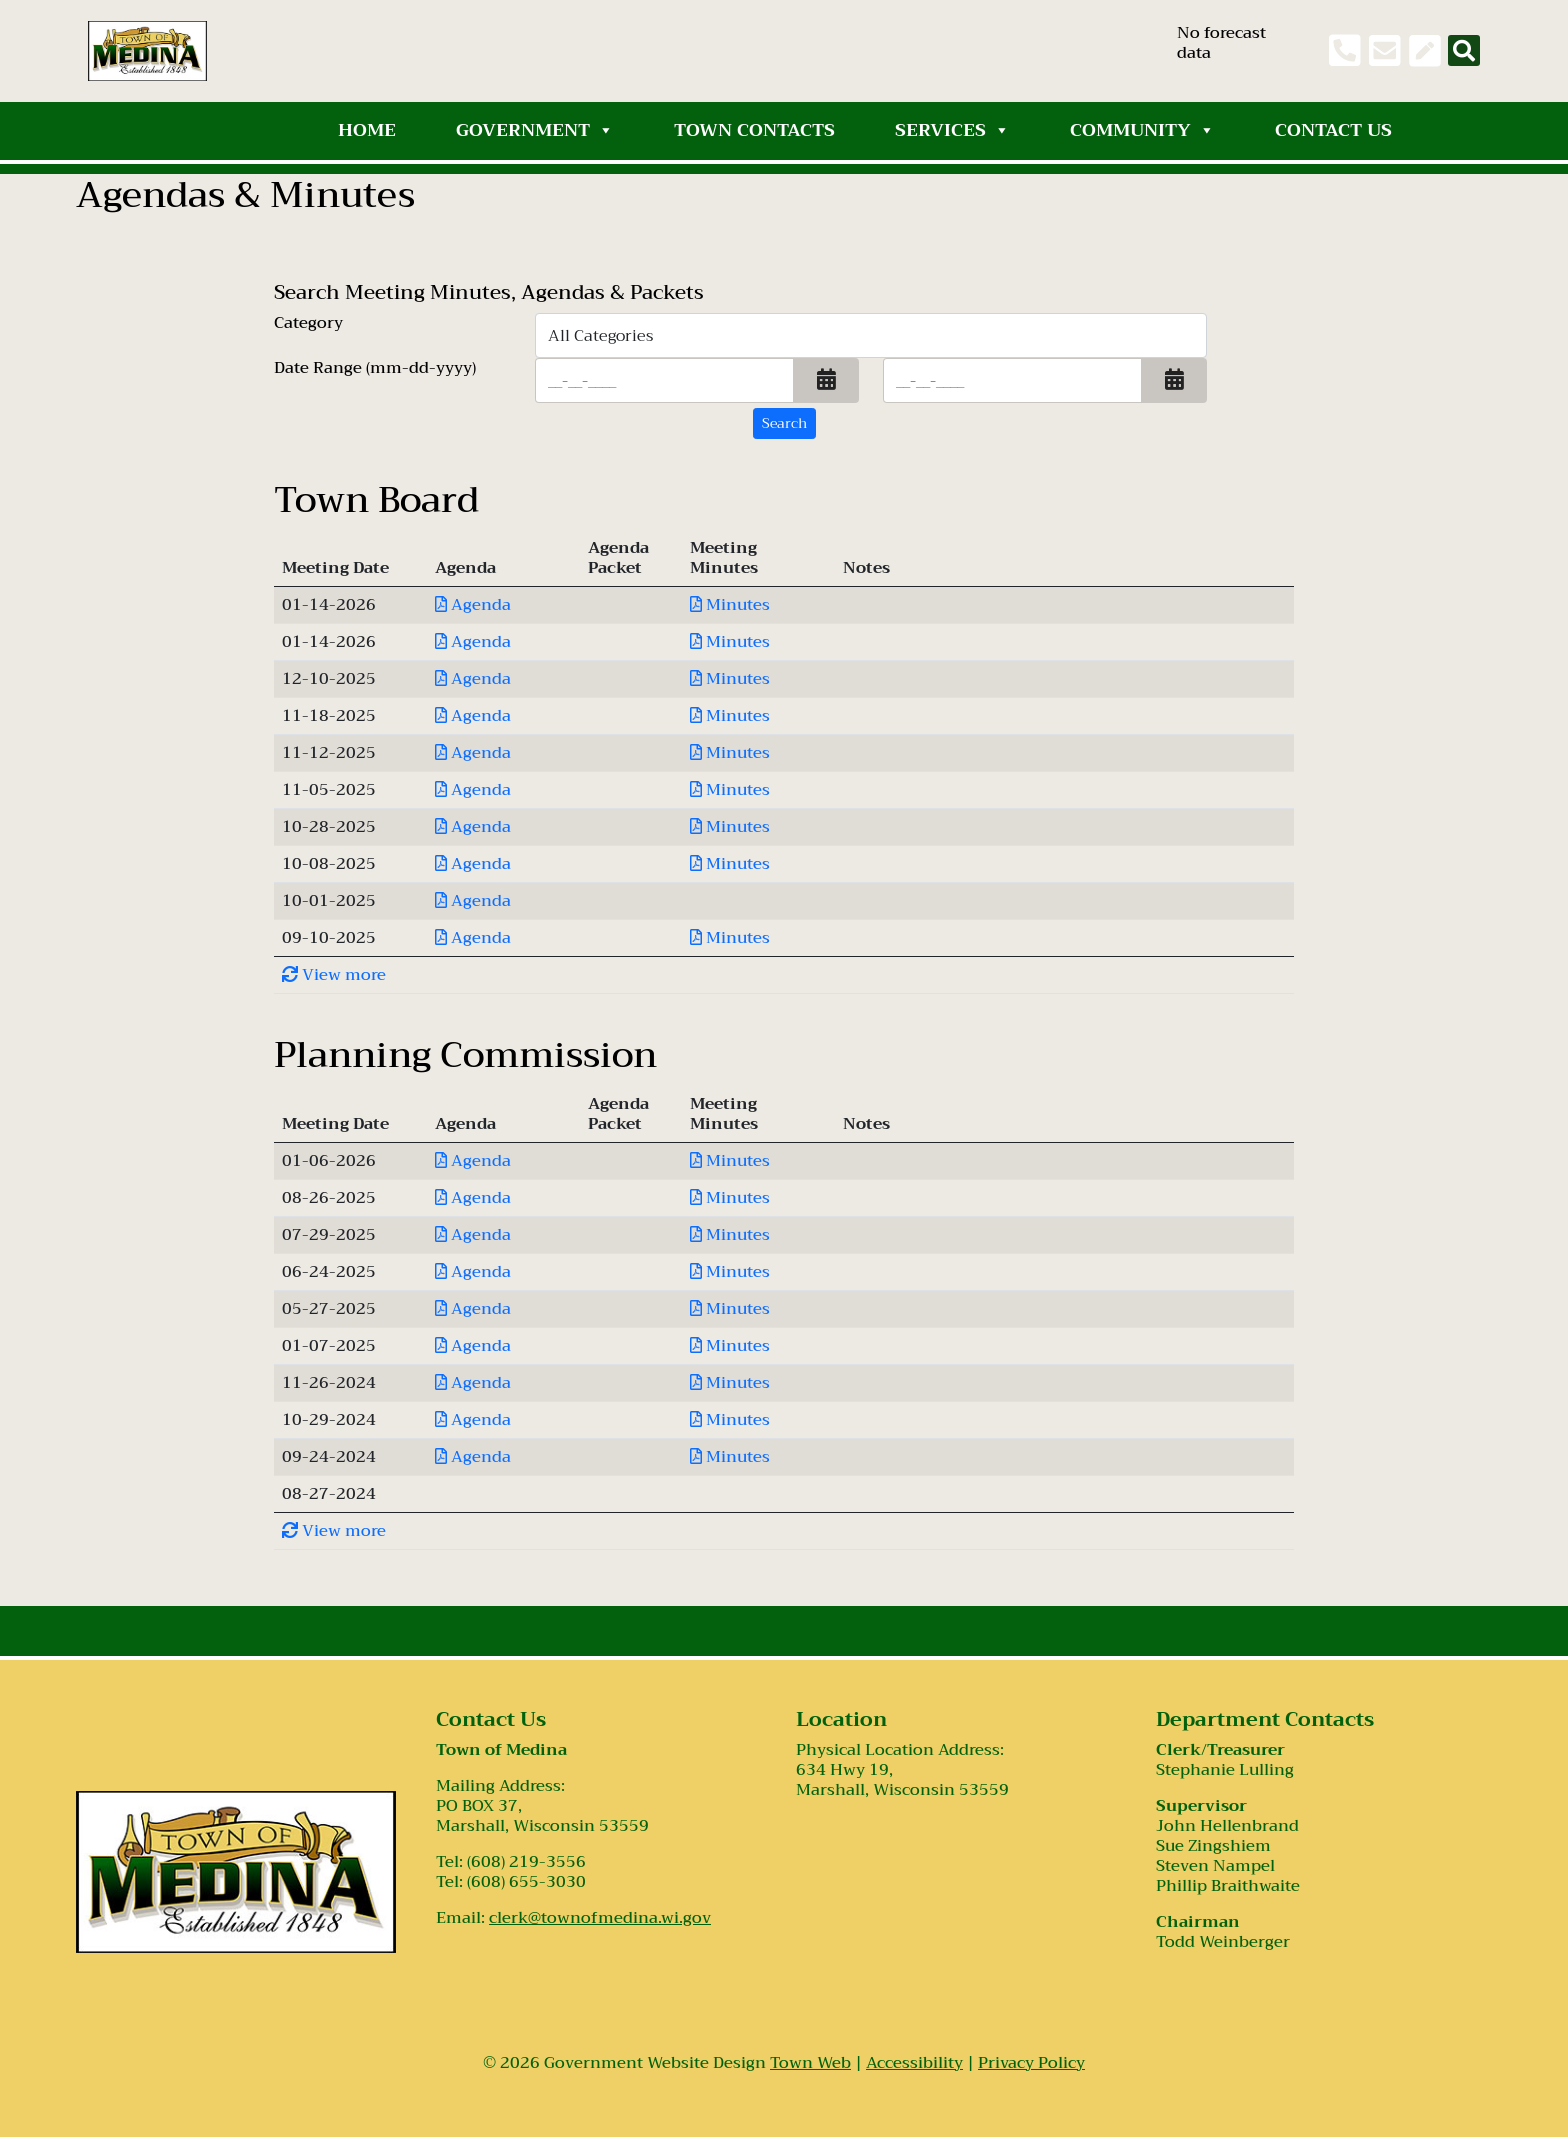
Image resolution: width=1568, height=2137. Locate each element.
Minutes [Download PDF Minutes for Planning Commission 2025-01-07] (730, 1346)
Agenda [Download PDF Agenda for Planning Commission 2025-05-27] (473, 1309)
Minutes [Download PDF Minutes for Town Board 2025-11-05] (730, 790)
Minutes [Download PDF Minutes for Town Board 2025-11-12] (730, 753)
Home (367, 130)
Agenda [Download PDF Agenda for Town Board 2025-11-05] (473, 790)
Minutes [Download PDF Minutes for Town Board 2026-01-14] (730, 605)
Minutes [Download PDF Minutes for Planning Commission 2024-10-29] (730, 1420)
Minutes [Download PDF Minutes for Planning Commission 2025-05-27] (730, 1309)
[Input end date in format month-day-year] (1012, 380)
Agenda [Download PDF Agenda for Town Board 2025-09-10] (473, 938)
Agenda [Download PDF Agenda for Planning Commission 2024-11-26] (473, 1383)
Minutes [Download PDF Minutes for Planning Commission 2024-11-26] (730, 1383)
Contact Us (1333, 130)
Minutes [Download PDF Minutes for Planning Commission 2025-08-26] (730, 1198)
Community (1142, 130)
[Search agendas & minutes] (784, 423)
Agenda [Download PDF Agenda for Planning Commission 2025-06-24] (473, 1272)
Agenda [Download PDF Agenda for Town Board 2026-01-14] (473, 605)
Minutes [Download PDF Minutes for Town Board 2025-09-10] (730, 938)
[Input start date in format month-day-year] (664, 380)
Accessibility (914, 2063)
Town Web (810, 2063)
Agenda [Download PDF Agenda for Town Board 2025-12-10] (473, 679)
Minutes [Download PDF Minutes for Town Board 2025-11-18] (730, 716)
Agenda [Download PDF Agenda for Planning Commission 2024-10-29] (473, 1420)
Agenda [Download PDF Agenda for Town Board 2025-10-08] (473, 864)
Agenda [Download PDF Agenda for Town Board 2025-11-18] (473, 716)
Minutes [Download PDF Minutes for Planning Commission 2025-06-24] (730, 1272)
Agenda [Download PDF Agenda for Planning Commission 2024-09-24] (473, 1457)
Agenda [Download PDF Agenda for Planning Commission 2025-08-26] (473, 1198)
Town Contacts (754, 130)
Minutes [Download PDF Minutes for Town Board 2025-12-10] (730, 679)
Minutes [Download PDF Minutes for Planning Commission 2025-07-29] (730, 1235)
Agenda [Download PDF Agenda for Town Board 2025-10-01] (473, 901)
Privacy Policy (1031, 2063)
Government (535, 130)
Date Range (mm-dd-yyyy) (375, 370)
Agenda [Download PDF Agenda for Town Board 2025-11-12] (473, 753)
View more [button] (334, 975)
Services (952, 130)
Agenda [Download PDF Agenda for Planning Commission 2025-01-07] (473, 1346)
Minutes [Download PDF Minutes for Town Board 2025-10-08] (730, 864)
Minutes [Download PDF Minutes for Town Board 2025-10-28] (730, 827)
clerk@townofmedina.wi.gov (600, 1918)
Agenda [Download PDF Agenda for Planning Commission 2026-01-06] (473, 1161)
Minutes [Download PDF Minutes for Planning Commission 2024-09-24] (730, 1457)
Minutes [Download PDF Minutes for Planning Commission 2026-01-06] (730, 1161)
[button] (826, 380)
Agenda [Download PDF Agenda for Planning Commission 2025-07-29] (473, 1235)
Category (308, 325)
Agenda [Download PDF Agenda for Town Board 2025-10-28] (473, 827)
